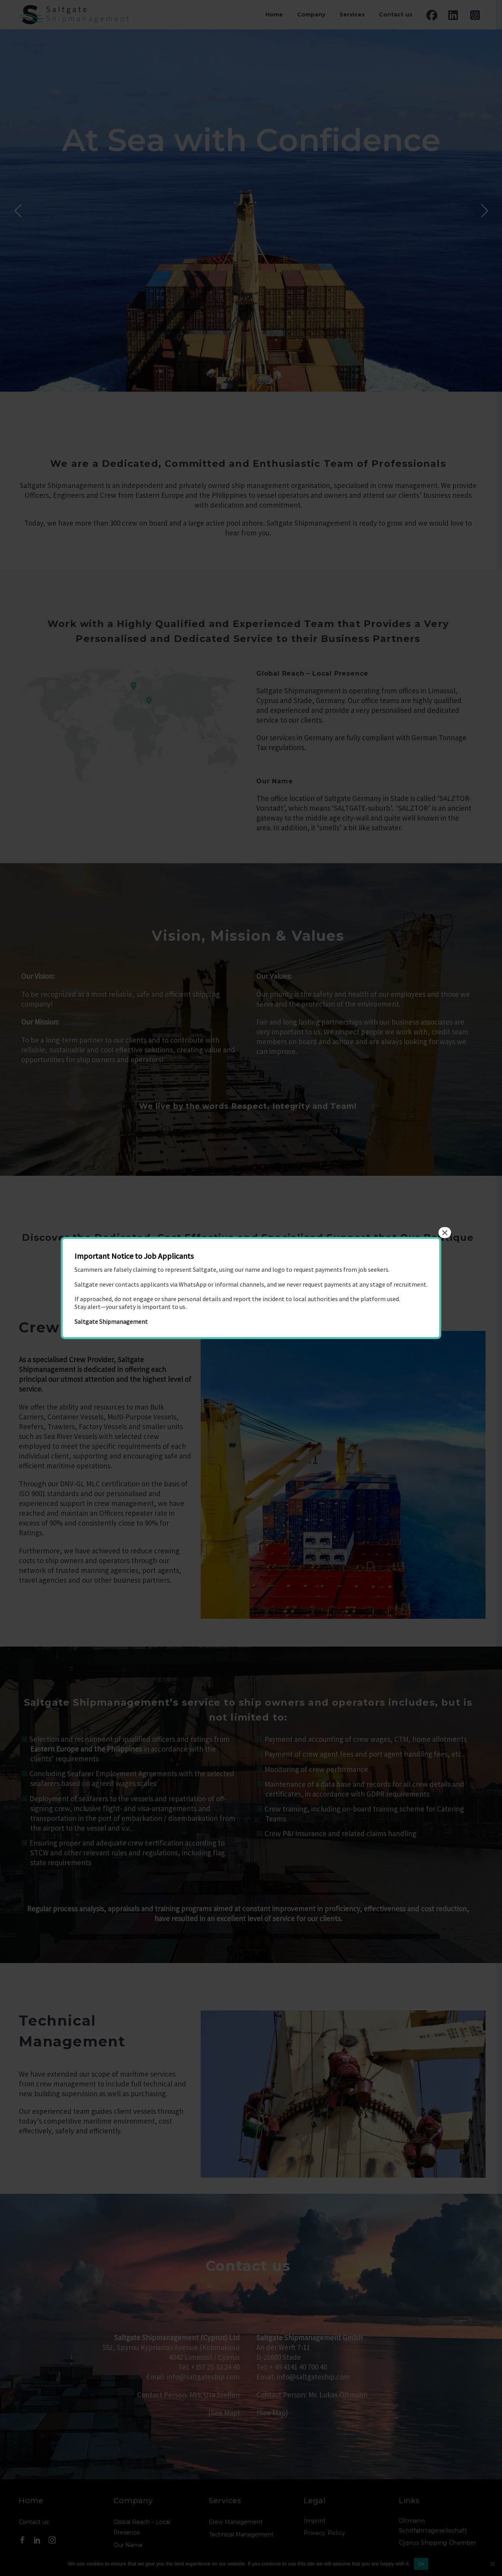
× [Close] (444, 1232)
